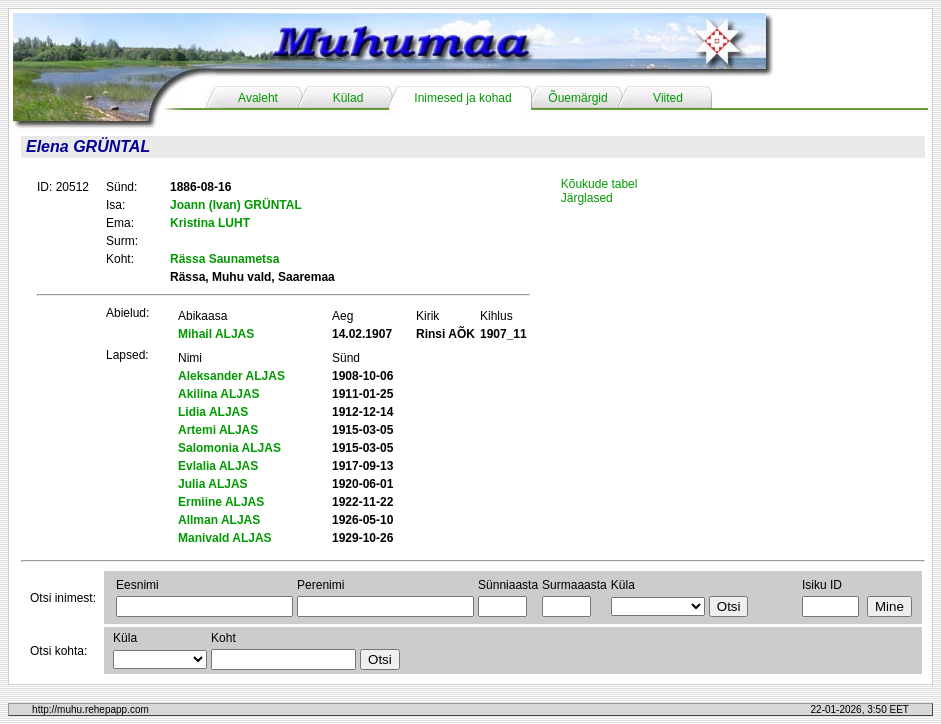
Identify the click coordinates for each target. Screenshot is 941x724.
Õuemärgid (577, 98)
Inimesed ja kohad (462, 98)
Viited (668, 98)
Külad (348, 98)
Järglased (587, 198)
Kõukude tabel (599, 184)
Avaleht (258, 98)
